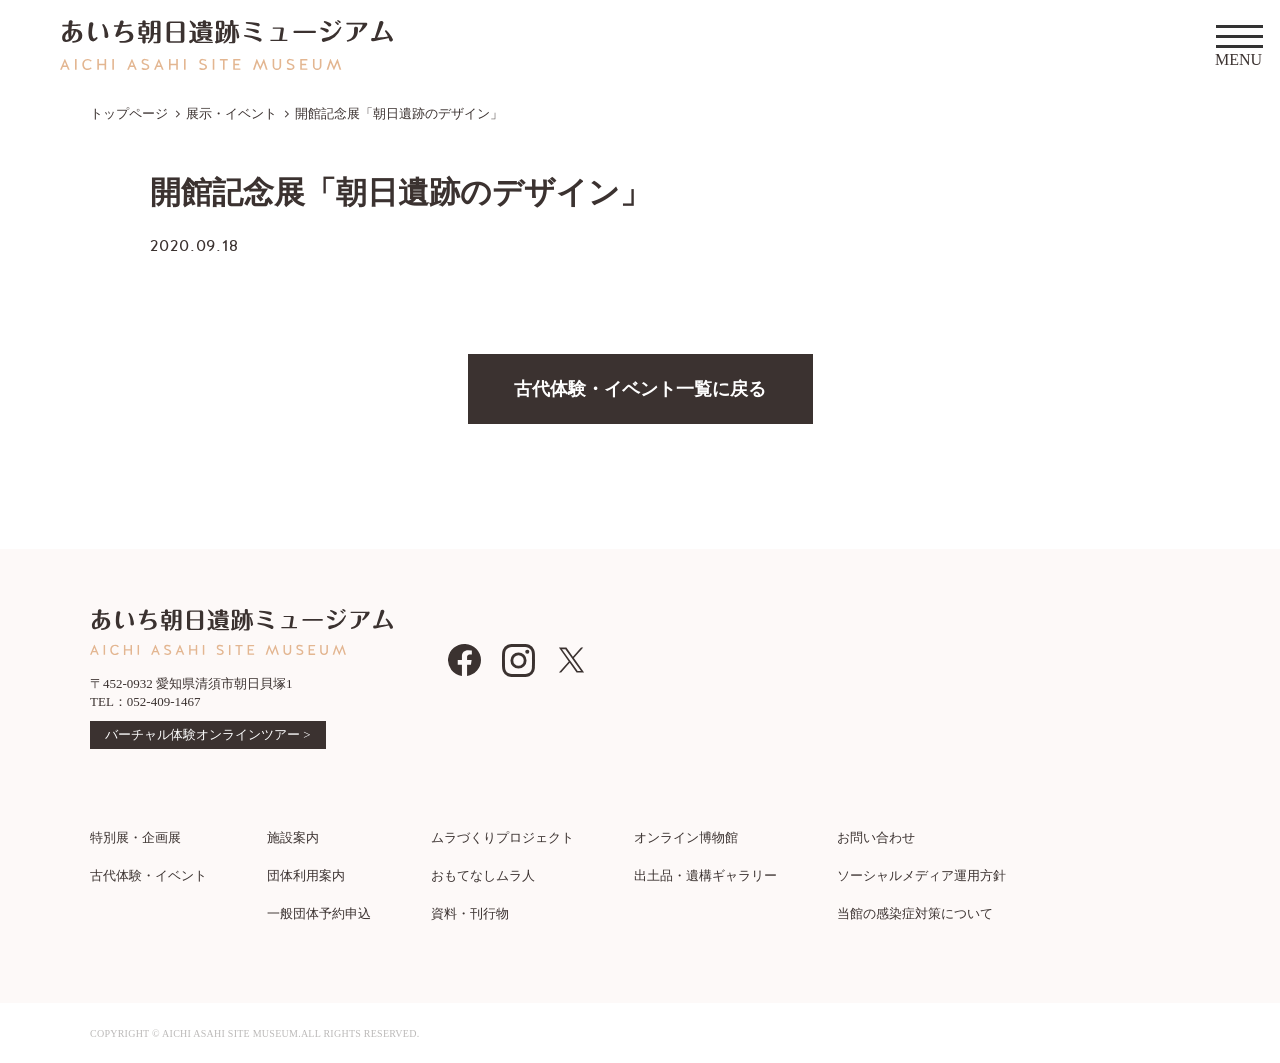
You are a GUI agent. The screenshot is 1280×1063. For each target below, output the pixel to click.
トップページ (129, 113)
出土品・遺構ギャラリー (705, 875)
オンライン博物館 (686, 837)
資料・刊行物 (470, 913)
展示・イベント (231, 113)
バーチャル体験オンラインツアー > (208, 734)
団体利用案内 (306, 875)
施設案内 (293, 837)
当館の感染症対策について (915, 913)
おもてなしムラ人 (483, 875)
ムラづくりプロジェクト (502, 837)
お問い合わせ (876, 837)
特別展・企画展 (135, 837)
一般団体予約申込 (319, 913)
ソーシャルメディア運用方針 (921, 875)
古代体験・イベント (148, 875)
